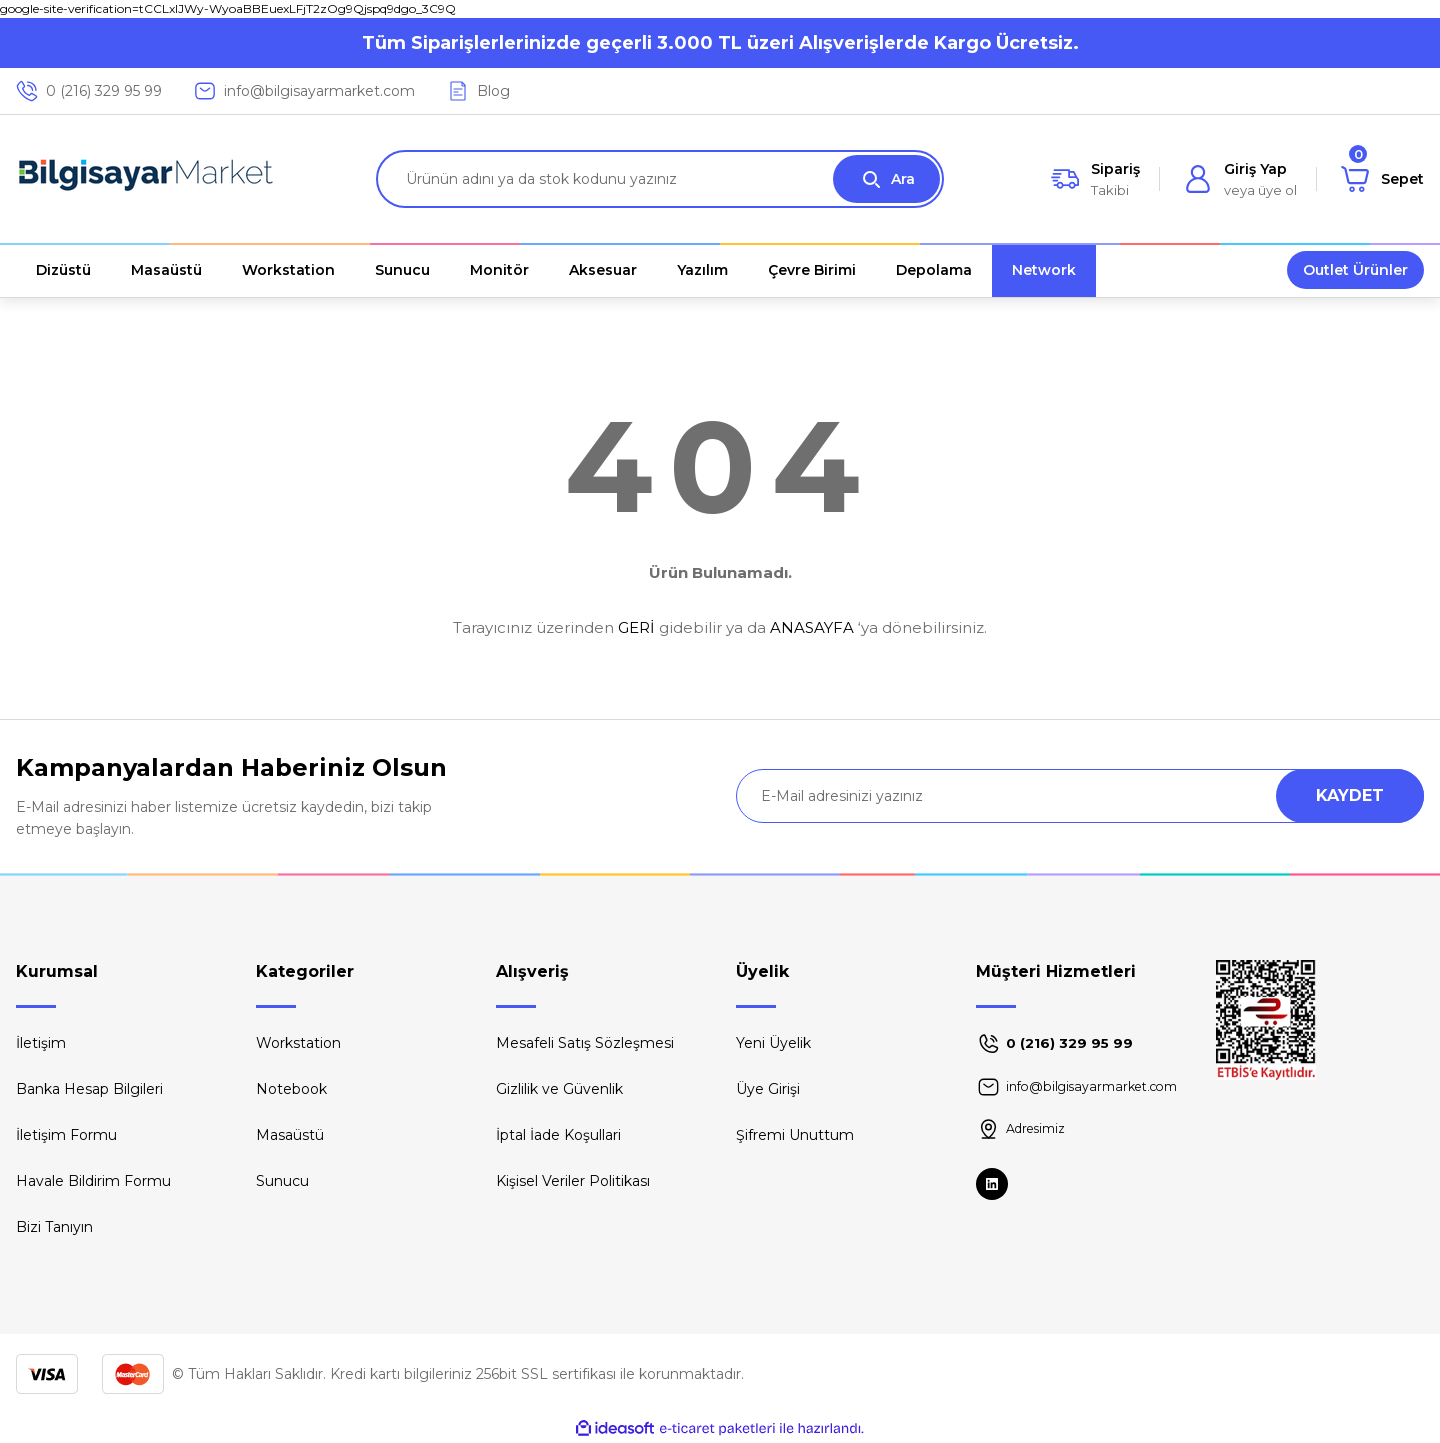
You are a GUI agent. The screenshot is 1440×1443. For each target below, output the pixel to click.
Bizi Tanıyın (54, 1227)
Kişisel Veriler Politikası (573, 1181)
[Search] (660, 179)
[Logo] (146, 179)
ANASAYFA (812, 627)
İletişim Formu (66, 1135)
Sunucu (282, 1181)
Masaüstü (290, 1135)
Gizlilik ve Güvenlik (559, 1089)
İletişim (41, 1043)
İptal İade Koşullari (558, 1135)
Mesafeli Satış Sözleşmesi (585, 1043)
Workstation (298, 1043)
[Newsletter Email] (1080, 796)
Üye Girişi (768, 1089)
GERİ (636, 627)
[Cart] (1382, 179)
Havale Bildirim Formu (93, 1181)
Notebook (291, 1089)
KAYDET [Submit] (1350, 795)
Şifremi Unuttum (795, 1135)
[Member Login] (1240, 179)
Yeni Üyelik (773, 1043)
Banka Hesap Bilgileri (89, 1089)
